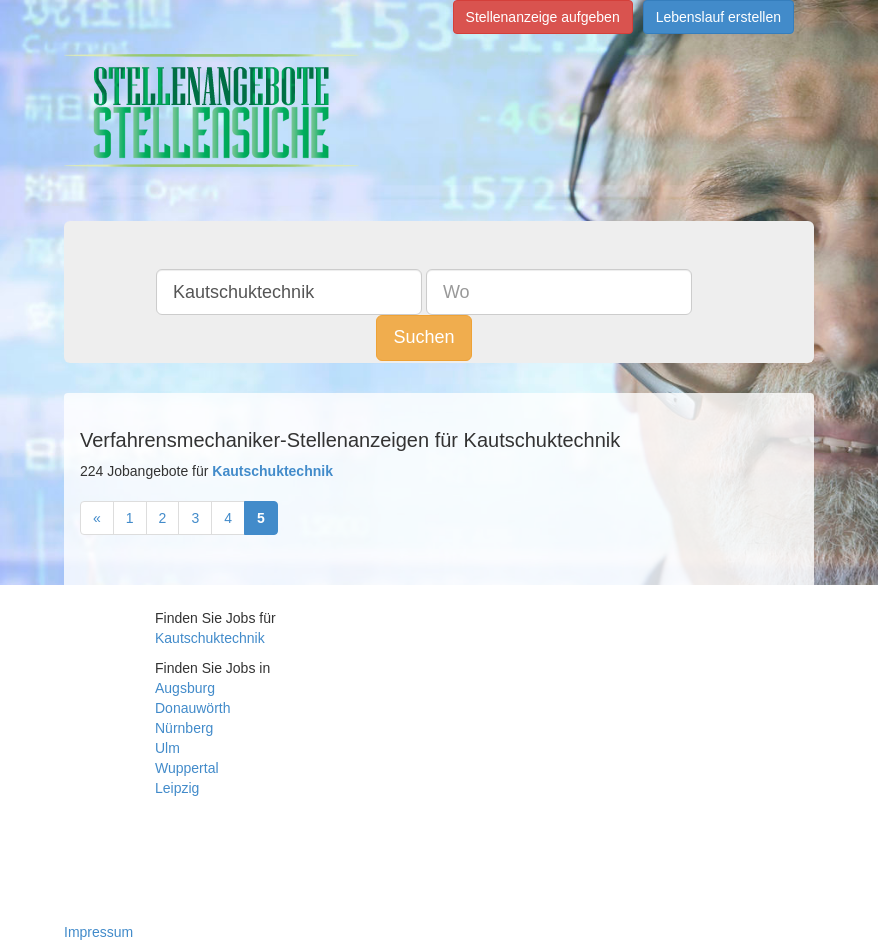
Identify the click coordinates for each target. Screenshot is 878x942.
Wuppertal (187, 768)
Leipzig (177, 788)
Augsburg (185, 688)
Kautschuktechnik (210, 638)
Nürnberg (184, 728)
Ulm (167, 748)
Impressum (98, 932)
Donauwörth (193, 708)
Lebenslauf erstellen (718, 17)
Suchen (423, 337)
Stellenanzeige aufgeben (543, 17)
